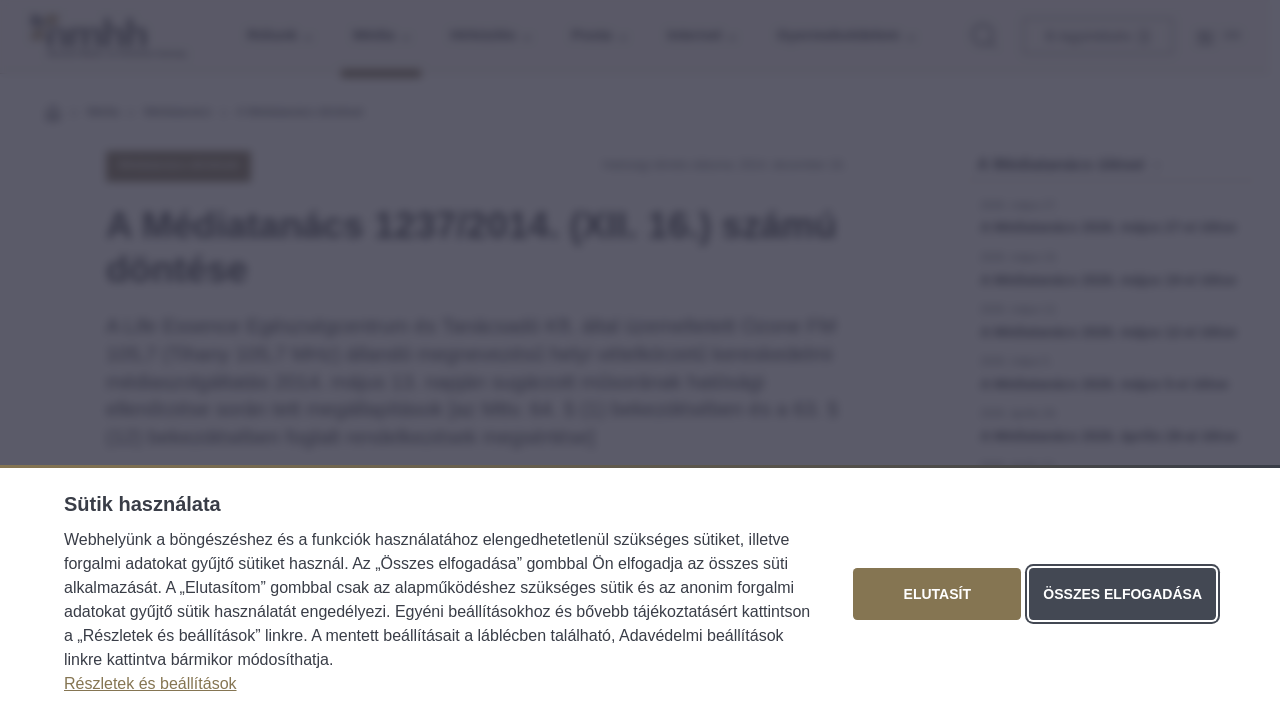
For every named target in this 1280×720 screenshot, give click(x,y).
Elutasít (937, 594)
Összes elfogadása (1122, 594)
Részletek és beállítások (150, 683)
